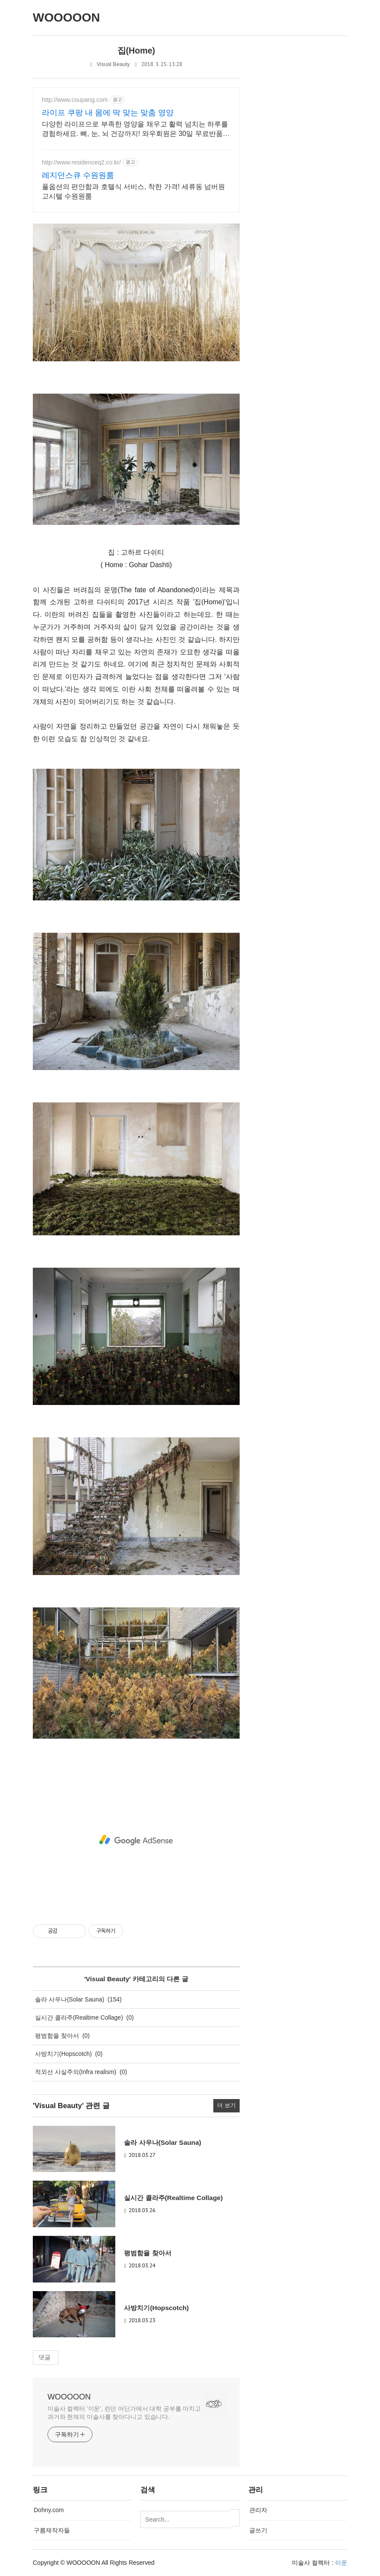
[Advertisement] (136, 1840)
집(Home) (136, 50)
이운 (341, 2562)
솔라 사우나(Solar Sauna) (69, 1999)
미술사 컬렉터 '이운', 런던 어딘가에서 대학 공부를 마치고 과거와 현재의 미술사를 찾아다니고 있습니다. (124, 2412)
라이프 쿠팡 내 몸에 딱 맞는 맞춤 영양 (108, 112)
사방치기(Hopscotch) (63, 2053)
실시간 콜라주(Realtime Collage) (79, 2017)
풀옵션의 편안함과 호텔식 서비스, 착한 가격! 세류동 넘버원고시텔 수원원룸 (133, 191)
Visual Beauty (113, 64)
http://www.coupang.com (75, 99)
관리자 (258, 2510)
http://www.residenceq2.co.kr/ (81, 162)
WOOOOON (69, 2397)
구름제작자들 (52, 2530)
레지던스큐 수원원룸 (78, 175)
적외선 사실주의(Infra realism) (75, 2071)
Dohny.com (49, 2510)
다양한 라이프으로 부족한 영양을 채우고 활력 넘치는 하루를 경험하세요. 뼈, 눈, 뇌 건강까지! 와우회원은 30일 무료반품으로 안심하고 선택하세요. (136, 129)
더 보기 (226, 2105)
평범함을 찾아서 (57, 2035)
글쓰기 (258, 2530)
